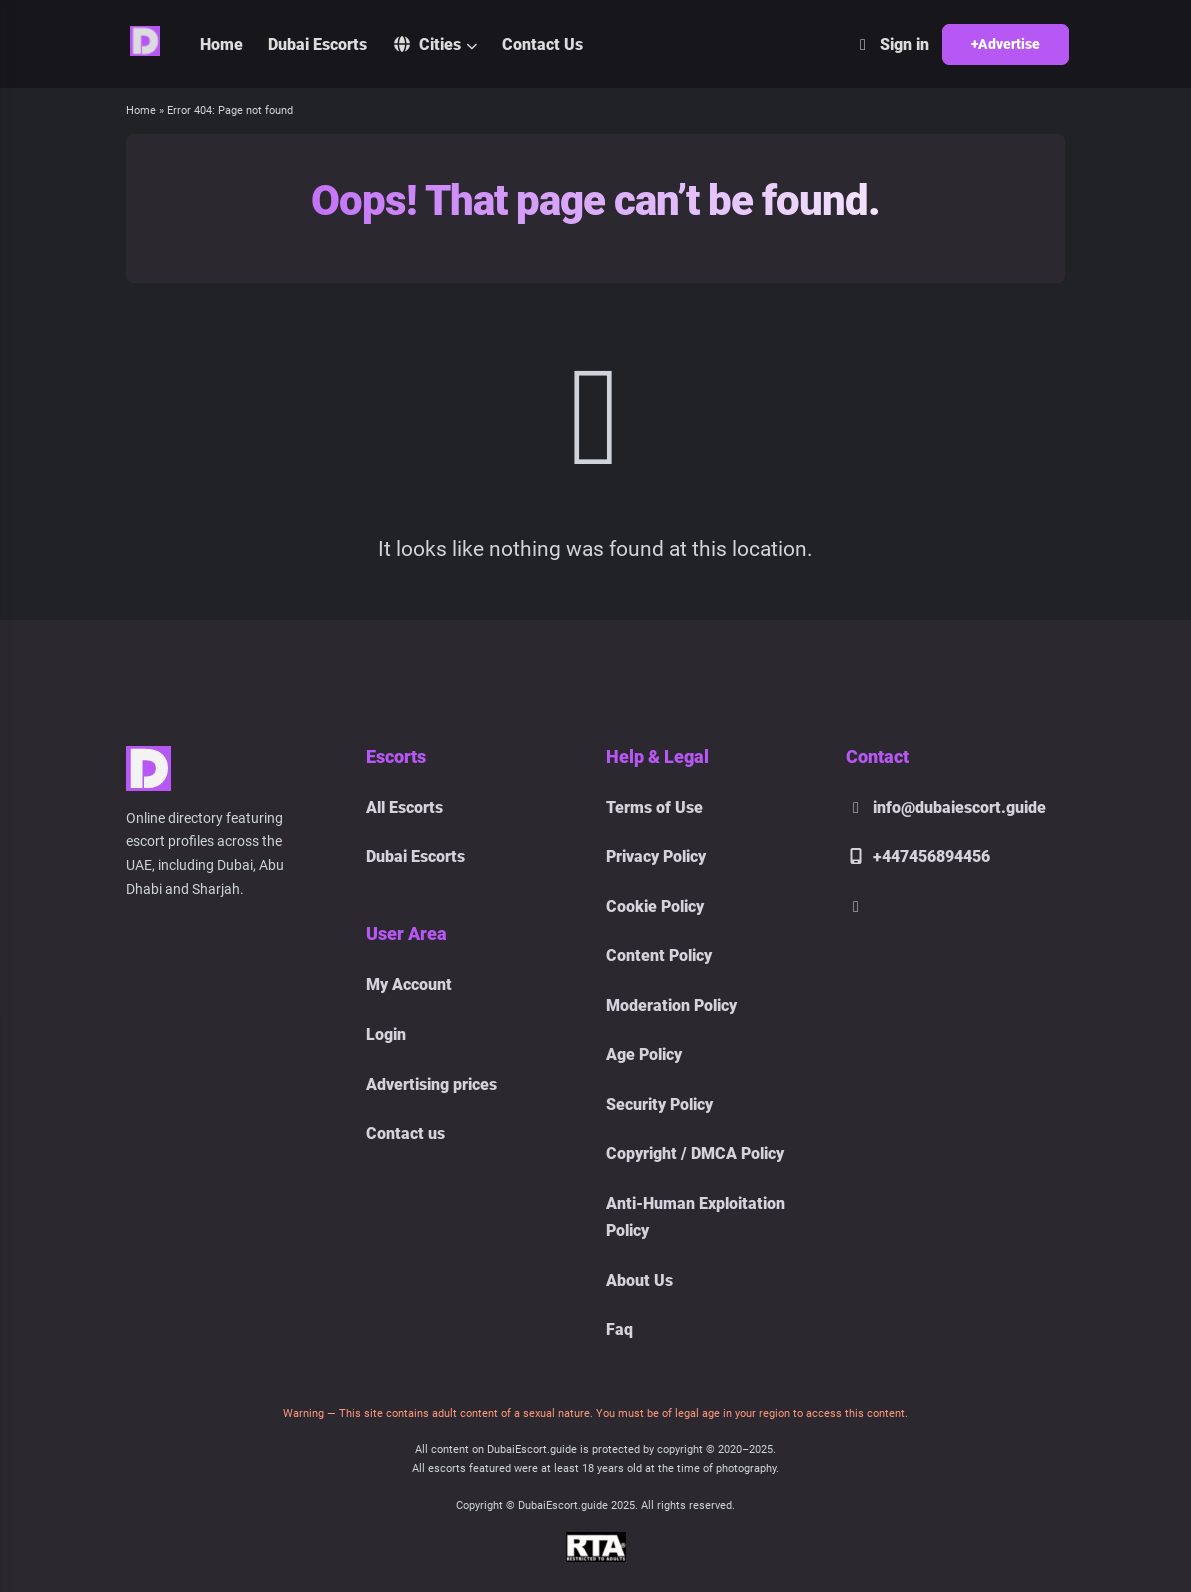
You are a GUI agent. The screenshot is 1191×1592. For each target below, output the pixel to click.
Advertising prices (431, 1084)
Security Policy (659, 1104)
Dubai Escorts (317, 44)
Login (386, 1034)
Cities (426, 44)
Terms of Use (654, 807)
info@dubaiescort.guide (946, 807)
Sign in (891, 44)
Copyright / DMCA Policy (695, 1153)
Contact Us (542, 44)
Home (221, 44)
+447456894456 (918, 856)
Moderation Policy (671, 1005)
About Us (639, 1280)
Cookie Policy (655, 906)
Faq (619, 1329)
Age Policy (644, 1054)
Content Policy (659, 955)
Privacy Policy (656, 856)
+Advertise (1005, 44)
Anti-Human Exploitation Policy (695, 1217)
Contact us (405, 1133)
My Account (409, 984)
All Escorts (404, 807)
